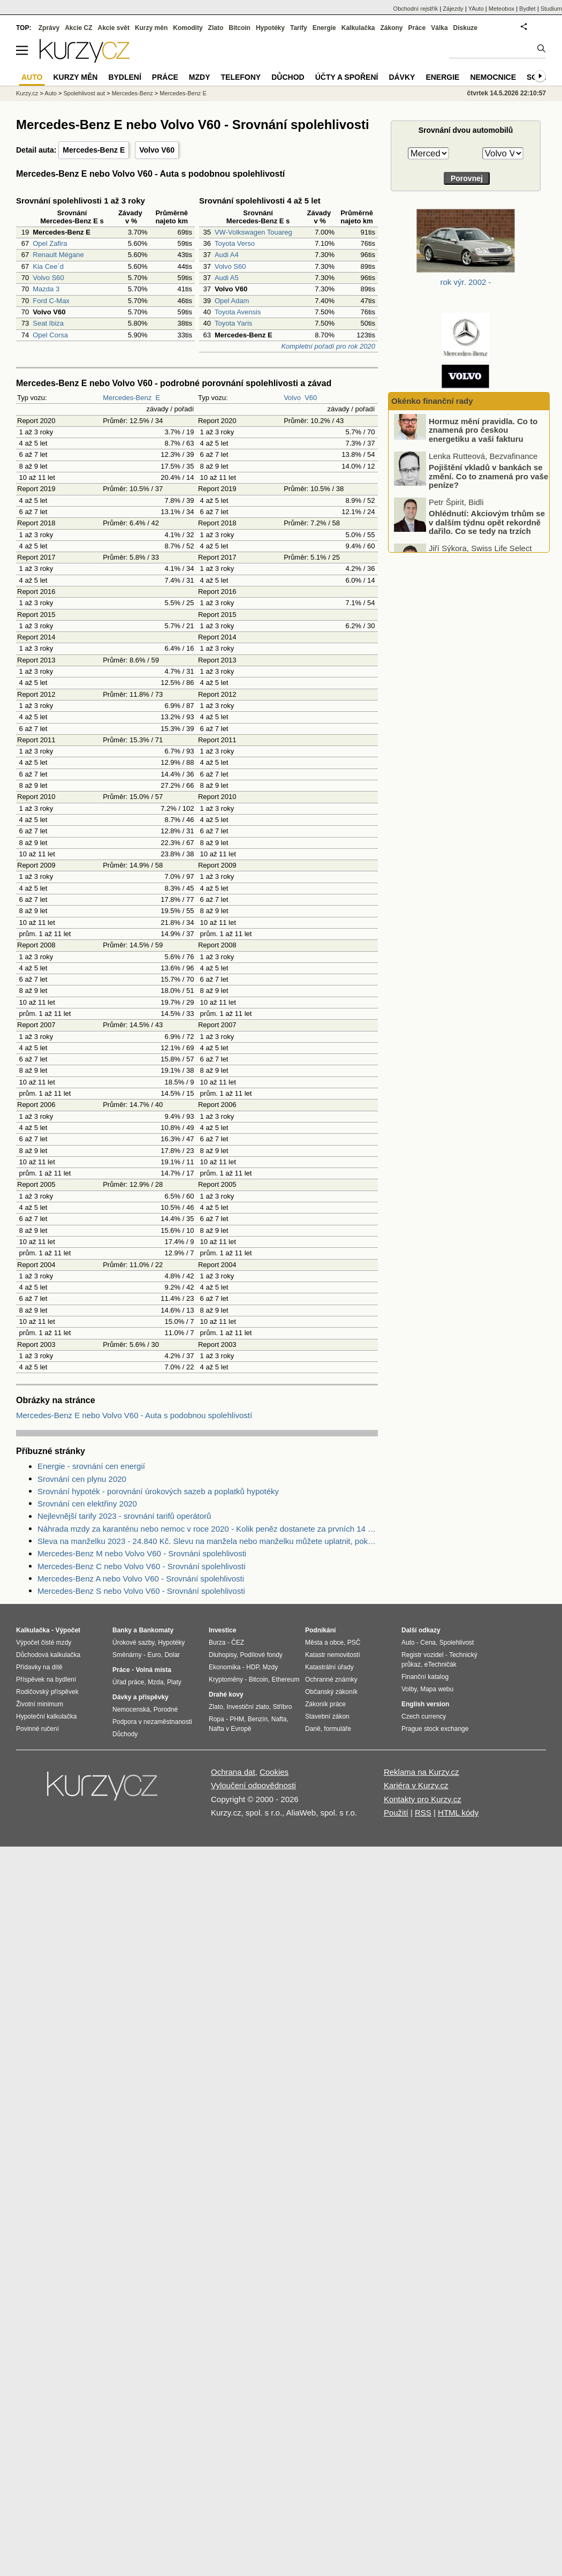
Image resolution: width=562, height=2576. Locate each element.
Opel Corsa (50, 335)
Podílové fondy (261, 1655)
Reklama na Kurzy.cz (421, 1771)
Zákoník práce (325, 1704)
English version (425, 1704)
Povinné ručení (37, 1729)
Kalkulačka (358, 28)
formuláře (337, 1729)
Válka (439, 28)
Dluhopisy (223, 1655)
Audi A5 (227, 278)
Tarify (298, 28)
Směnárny (127, 1655)
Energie (324, 28)
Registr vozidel (422, 1655)
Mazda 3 (46, 289)
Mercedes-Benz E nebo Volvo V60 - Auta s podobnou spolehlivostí (134, 1415)
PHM (237, 1719)
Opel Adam (232, 301)
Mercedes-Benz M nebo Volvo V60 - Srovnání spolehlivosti (141, 1553)
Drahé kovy (226, 1694)
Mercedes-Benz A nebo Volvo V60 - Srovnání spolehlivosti (140, 1578)
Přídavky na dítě (39, 1667)
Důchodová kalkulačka (48, 1655)
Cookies (274, 1771)
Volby (408, 1689)
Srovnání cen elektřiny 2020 (87, 1503)
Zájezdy (453, 8)
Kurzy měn (151, 28)
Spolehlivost (456, 1642)
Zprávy (49, 28)
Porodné (166, 1709)
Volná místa (153, 1670)
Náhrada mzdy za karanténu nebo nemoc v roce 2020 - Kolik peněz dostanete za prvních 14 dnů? (207, 1528)
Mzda (155, 1682)
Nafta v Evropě (230, 1729)
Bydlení (124, 77)
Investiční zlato (247, 1707)
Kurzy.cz (27, 93)
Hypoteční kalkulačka (46, 1716)
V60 (311, 398)
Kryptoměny (226, 1679)
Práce (417, 28)
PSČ (354, 1642)
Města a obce (324, 1642)
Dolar (172, 1655)
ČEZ (237, 1642)
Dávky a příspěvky (140, 1697)
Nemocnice (493, 77)
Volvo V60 (156, 150)
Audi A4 (227, 255)
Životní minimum (39, 1704)
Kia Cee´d (48, 266)
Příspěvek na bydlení (46, 1679)
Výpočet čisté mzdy (43, 1642)
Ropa (216, 1719)
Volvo (292, 398)
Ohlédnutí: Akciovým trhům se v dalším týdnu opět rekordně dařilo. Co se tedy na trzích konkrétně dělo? (487, 537)
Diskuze (465, 28)
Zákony (391, 28)
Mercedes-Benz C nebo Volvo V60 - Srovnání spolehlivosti (141, 1566)
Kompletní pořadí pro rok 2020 (328, 346)
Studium (551, 8)
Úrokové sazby (133, 1642)
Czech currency (423, 1716)
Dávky (402, 77)
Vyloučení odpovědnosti (253, 1785)
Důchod (287, 77)
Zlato (216, 28)
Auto (50, 93)
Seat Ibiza (48, 323)
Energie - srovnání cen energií (91, 1466)
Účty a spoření (346, 77)
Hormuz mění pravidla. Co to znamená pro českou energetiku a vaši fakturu (483, 440)
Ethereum (285, 1679)
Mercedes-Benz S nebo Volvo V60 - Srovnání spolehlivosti (141, 1590)
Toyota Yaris (233, 323)
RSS (423, 1812)
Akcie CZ (78, 28)
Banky (122, 1630)
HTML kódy (458, 1812)
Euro (154, 1655)
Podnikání (320, 1630)
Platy (174, 1682)
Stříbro (282, 1707)
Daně (313, 1729)
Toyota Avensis (238, 312)
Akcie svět (114, 28)
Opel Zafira (50, 243)
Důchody (125, 1734)
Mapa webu (436, 1689)
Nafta (279, 1719)
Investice (222, 1630)
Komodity (187, 28)
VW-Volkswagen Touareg (253, 232)
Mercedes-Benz (127, 398)
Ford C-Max (51, 301)
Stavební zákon (327, 1716)
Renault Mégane (58, 255)
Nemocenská (131, 1709)
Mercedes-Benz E (94, 150)
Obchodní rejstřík (415, 8)
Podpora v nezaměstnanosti (152, 1722)
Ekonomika (224, 1667)
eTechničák (440, 1664)
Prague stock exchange (434, 1729)
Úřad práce (128, 1682)
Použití (396, 1812)
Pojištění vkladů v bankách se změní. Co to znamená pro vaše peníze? (488, 486)
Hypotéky (270, 28)
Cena (428, 1642)
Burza (217, 1642)
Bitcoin (239, 28)
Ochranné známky (331, 1679)
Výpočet (67, 1630)
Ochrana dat (233, 1771)
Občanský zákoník (331, 1692)
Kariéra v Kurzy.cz (416, 1785)
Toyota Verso (235, 243)
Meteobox (501, 8)
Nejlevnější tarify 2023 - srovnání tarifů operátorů (124, 1515)
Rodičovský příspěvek (47, 1692)
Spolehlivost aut (84, 93)
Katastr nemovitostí (332, 1655)
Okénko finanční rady (432, 400)
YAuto (476, 8)
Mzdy (199, 77)
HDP (252, 1667)
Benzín (258, 1719)
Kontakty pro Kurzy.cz (422, 1799)
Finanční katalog (425, 1677)
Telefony (241, 77)
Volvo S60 (48, 278)
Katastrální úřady (329, 1667)
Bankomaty (156, 1630)
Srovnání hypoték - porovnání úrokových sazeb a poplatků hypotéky (158, 1491)
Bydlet (527, 8)
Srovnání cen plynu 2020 (81, 1478)
